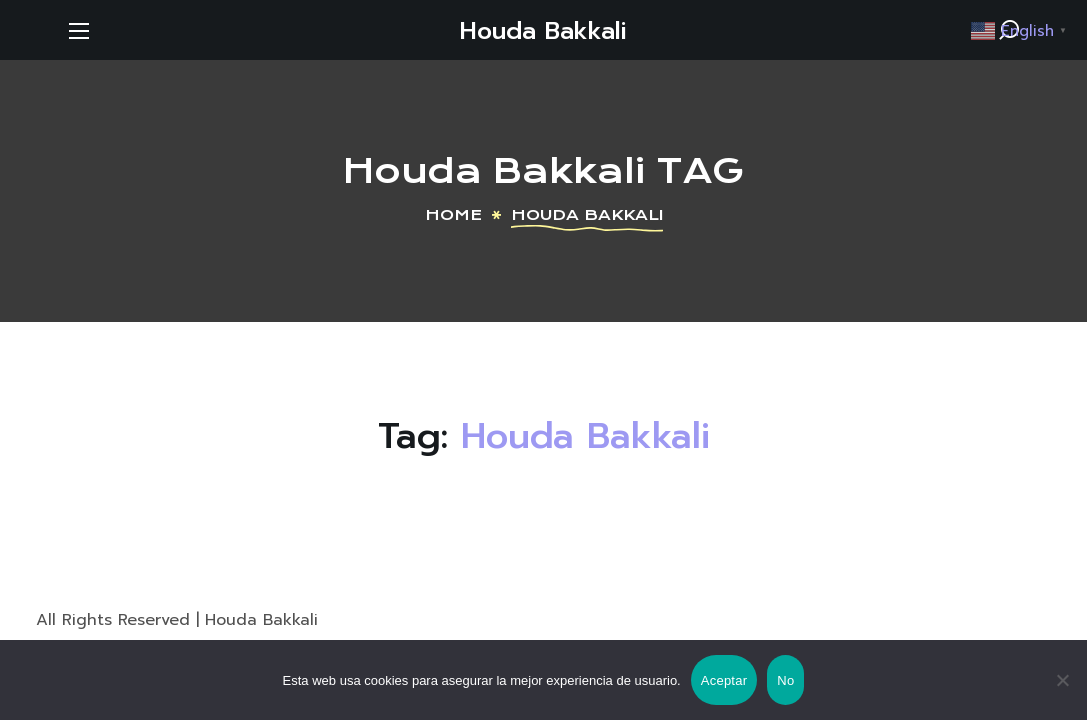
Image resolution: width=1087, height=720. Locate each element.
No (785, 680)
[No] (1062, 680)
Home (453, 215)
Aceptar (724, 680)
